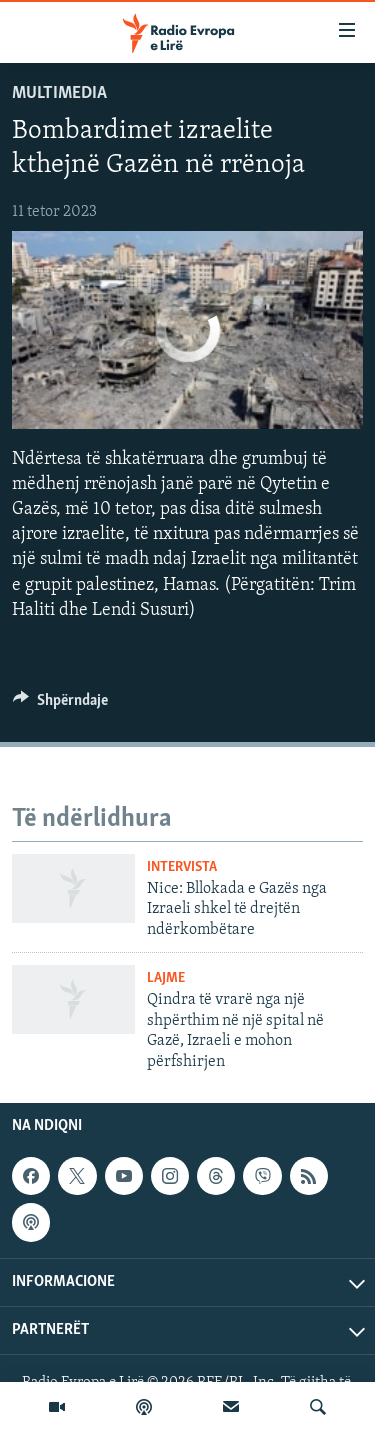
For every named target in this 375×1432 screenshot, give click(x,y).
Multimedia (59, 93)
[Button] (60, 705)
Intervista (182, 867)
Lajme (166, 978)
